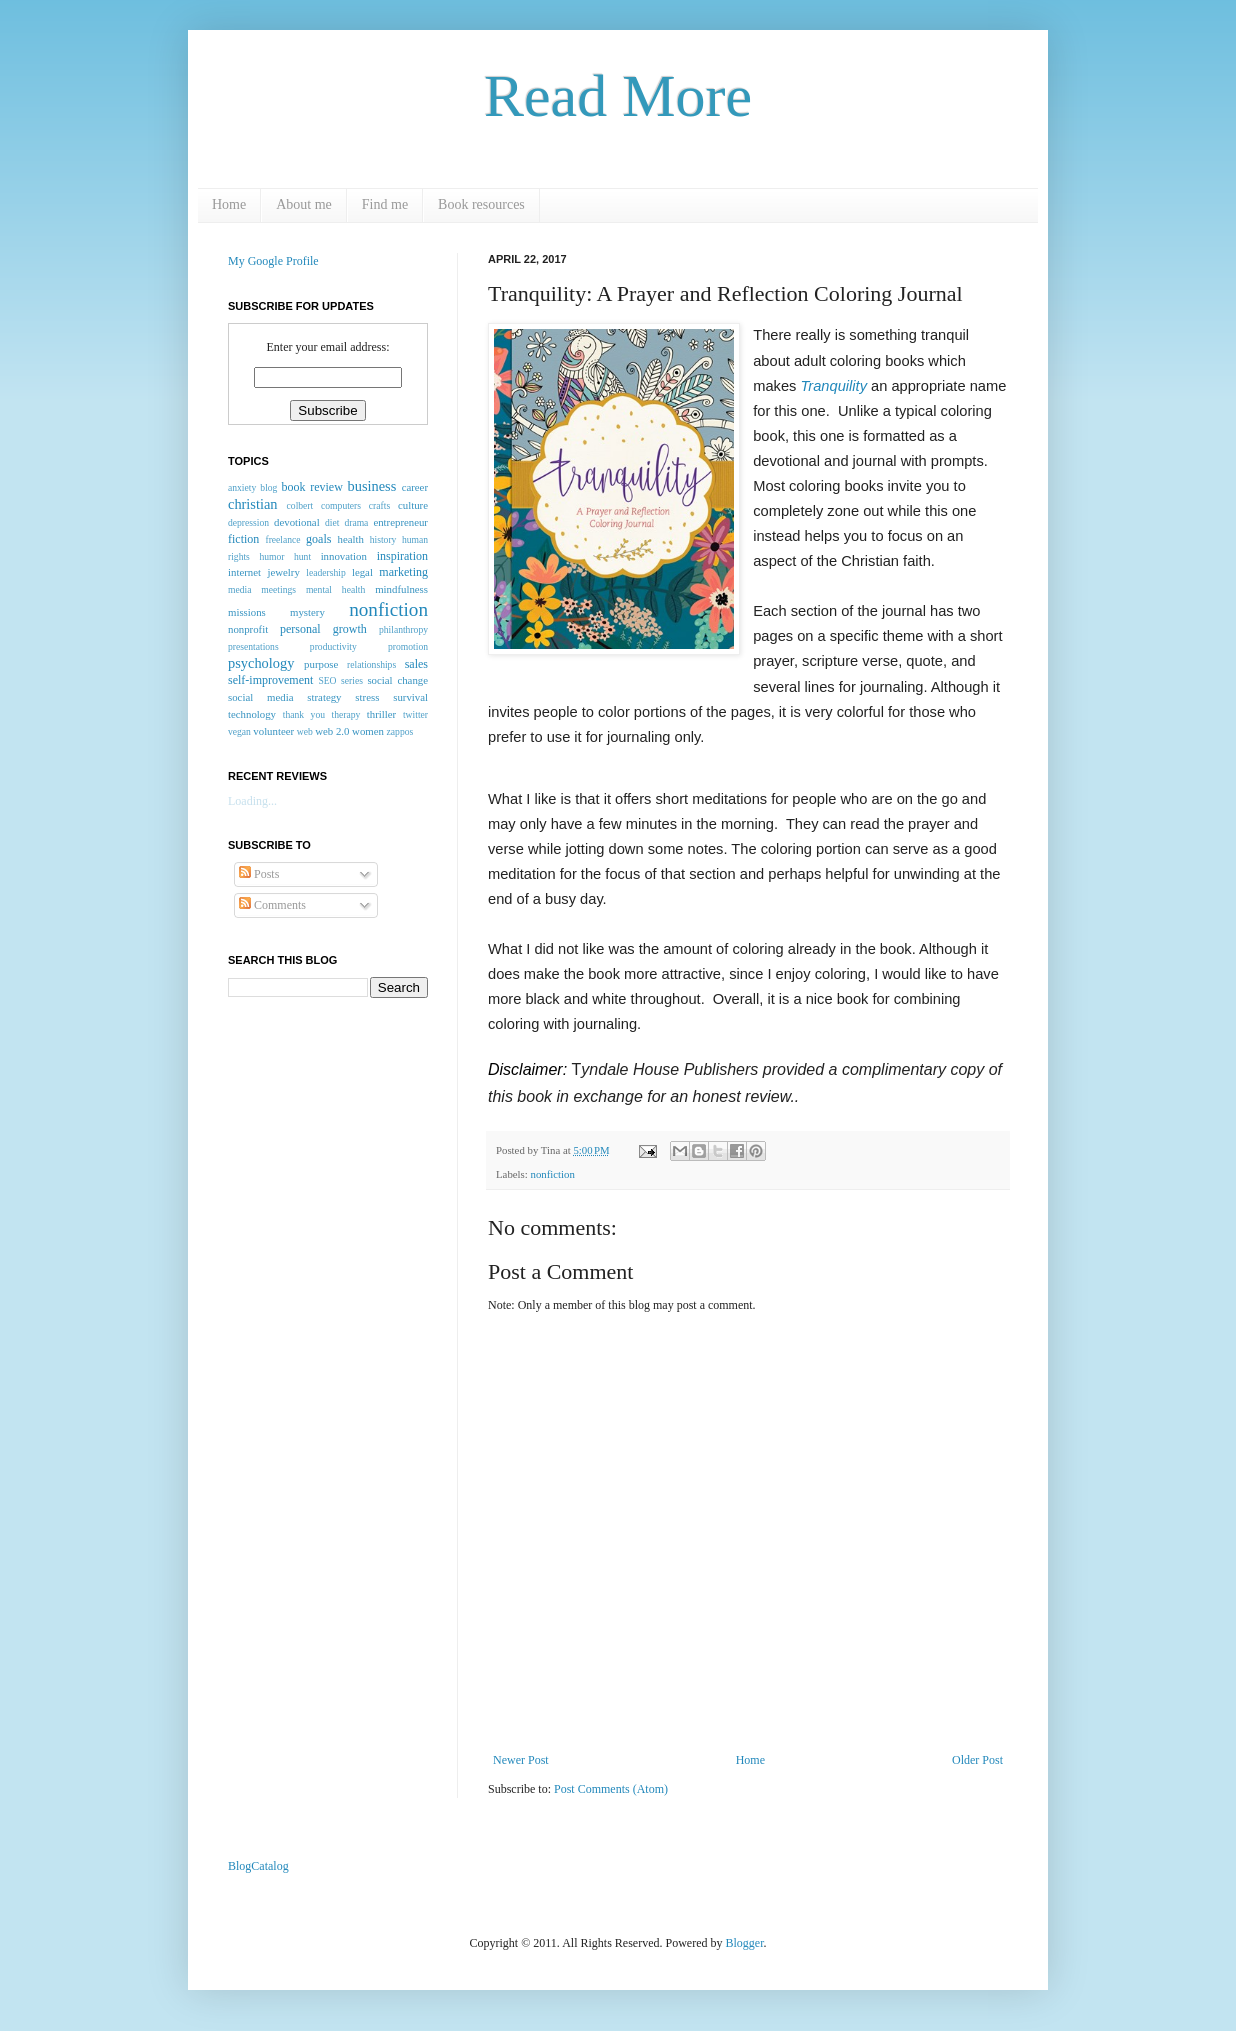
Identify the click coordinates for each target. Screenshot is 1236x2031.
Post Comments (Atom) (611, 1789)
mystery (307, 612)
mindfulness (401, 589)
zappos (400, 731)
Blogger (745, 1943)
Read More (618, 96)
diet (332, 522)
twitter (415, 714)
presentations (253, 646)
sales (416, 664)
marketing (403, 572)
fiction (243, 539)
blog (268, 487)
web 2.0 (332, 731)
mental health (335, 589)
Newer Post (521, 1760)
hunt (302, 556)
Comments (272, 905)
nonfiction (552, 1174)
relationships (371, 664)
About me (304, 204)
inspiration (402, 556)
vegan (239, 731)
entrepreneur (400, 522)
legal (362, 572)
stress (367, 697)
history (383, 539)
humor (271, 556)
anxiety (242, 487)
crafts (379, 505)
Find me (385, 204)
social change (397, 680)
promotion (408, 646)
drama (356, 522)
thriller (381, 714)
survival (410, 697)
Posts (259, 874)
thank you (304, 714)
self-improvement (270, 680)
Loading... (252, 801)
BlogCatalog (258, 1866)
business (372, 486)
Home (229, 204)
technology (252, 714)
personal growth (323, 629)
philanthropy (403, 629)
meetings (278, 589)
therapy (345, 714)
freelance (282, 539)
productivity (333, 646)
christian (253, 504)
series (352, 680)
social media (260, 697)
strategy (324, 697)
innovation (344, 556)
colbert (300, 505)
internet (244, 572)
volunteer (273, 731)
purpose (321, 664)
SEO (327, 680)
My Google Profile (273, 261)
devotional (297, 522)
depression (248, 522)
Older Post (977, 1760)
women (368, 731)
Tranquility (833, 386)
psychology (261, 663)
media (239, 589)
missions (247, 612)
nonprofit (248, 629)
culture (413, 505)
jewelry (283, 572)
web (305, 731)
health (351, 539)
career (415, 487)
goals (318, 539)
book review (312, 487)
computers (341, 505)
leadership (325, 572)
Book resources (481, 204)
